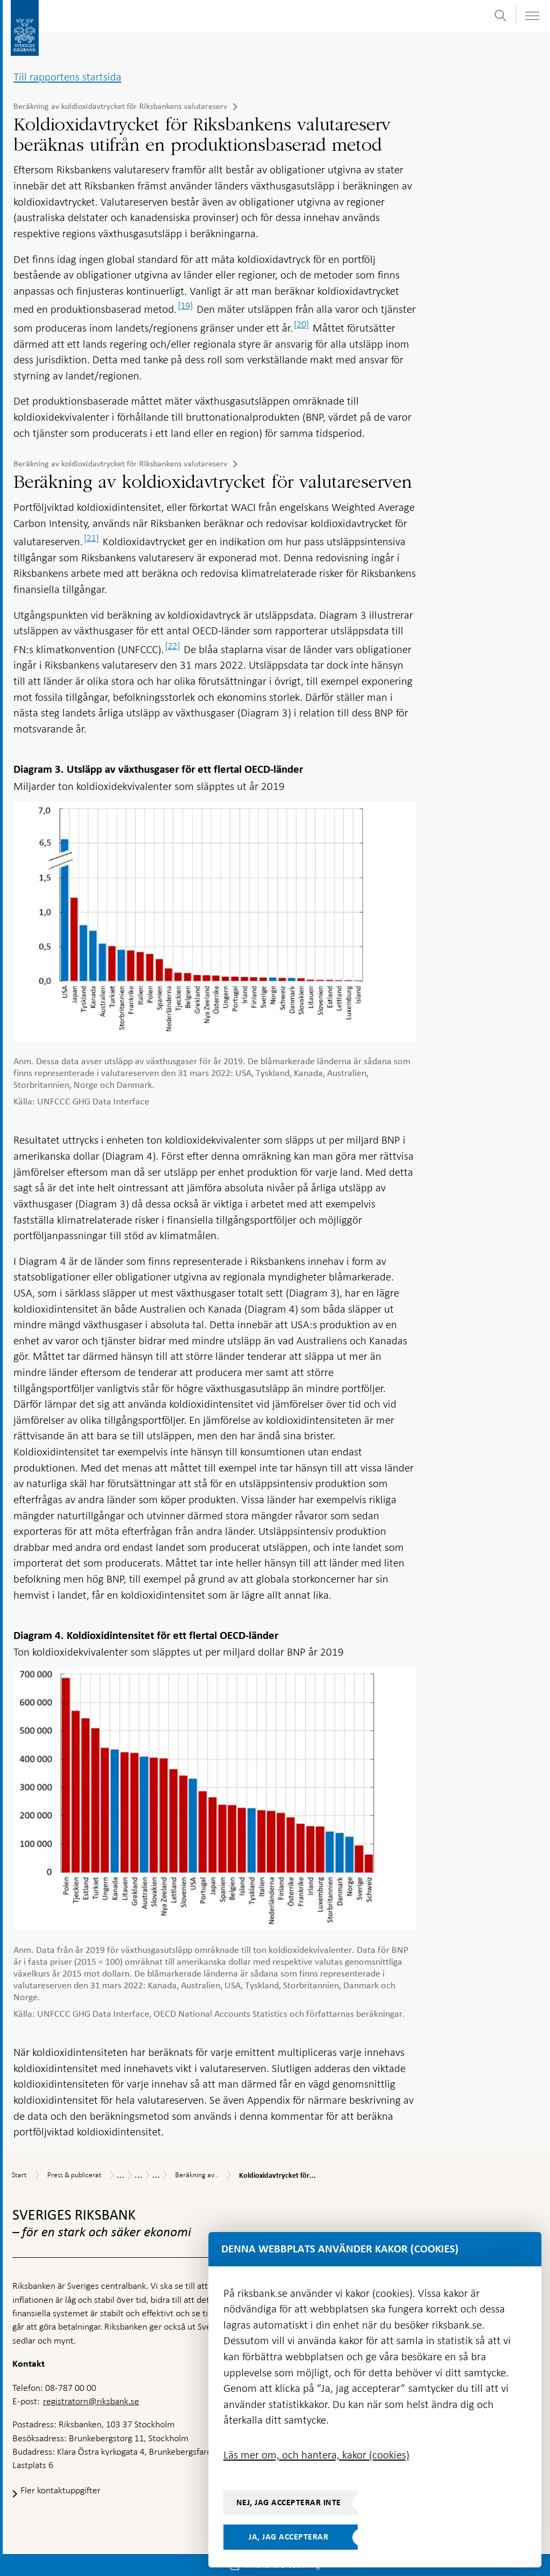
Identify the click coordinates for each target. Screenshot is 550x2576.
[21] (91, 538)
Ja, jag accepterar (288, 2537)
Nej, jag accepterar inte (288, 2502)
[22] (172, 646)
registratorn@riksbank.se (91, 2401)
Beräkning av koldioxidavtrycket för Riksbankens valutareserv (120, 106)
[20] (301, 324)
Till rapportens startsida (67, 77)
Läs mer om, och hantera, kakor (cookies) (316, 2455)
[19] (185, 305)
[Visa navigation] (531, 16)
